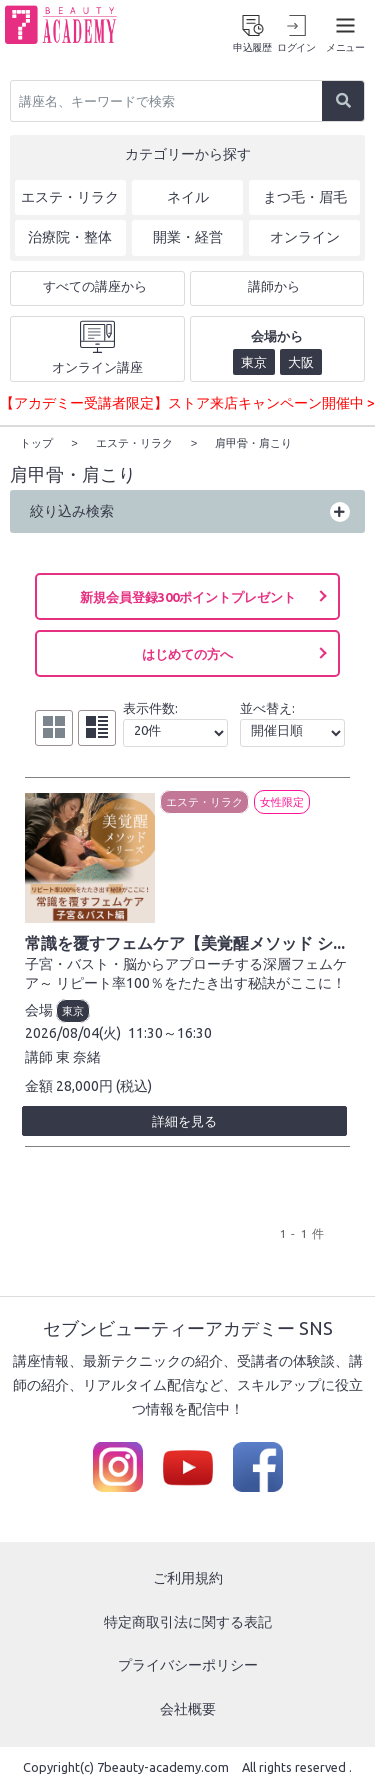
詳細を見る (184, 1120)
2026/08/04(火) (73, 1032)
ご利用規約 (188, 1577)
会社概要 (188, 1708)
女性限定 (282, 801)
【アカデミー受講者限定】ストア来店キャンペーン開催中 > (187, 403)
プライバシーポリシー (188, 1664)
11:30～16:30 (170, 1032)
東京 (73, 1010)
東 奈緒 (78, 1056)
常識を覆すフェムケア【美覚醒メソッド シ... (185, 942)
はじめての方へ (187, 653)
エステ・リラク (204, 801)
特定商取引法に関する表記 (188, 1621)
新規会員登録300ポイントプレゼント (188, 596)
